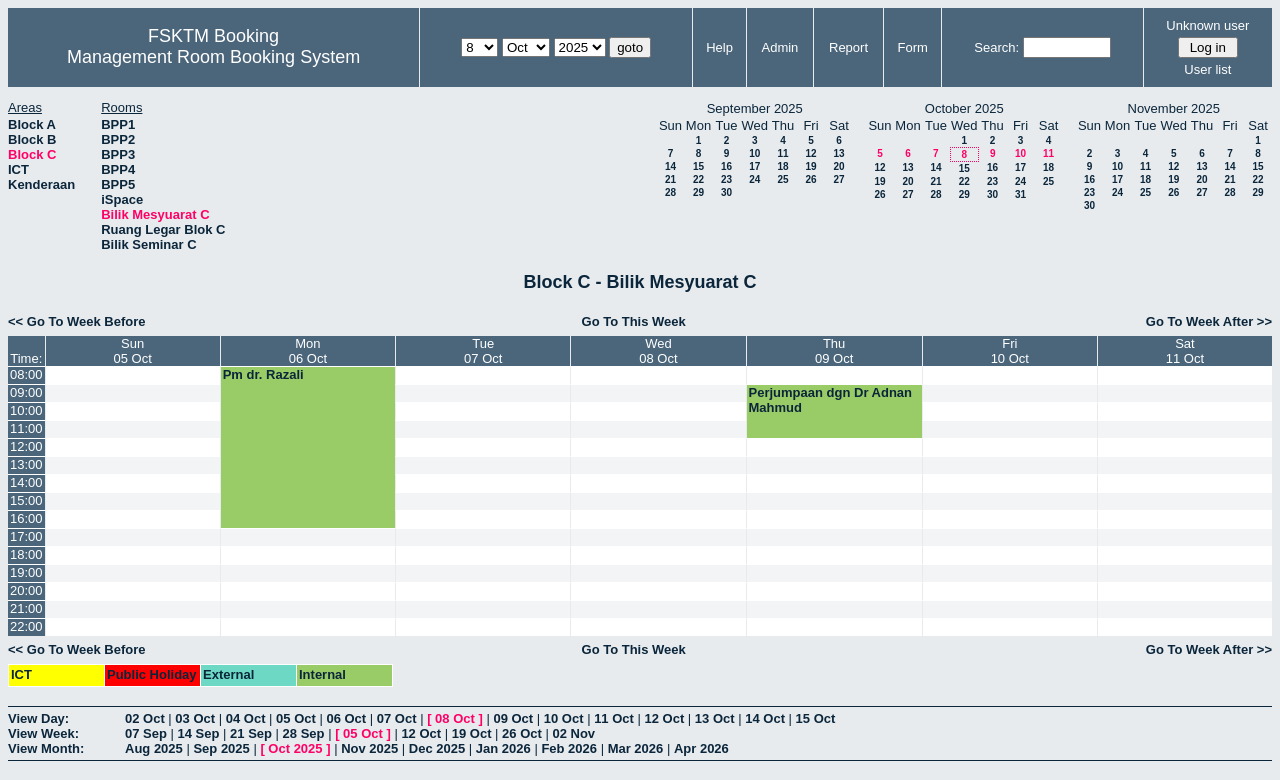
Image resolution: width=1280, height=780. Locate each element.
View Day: (38, 718)
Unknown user (1207, 25)
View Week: (43, 733)
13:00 (26, 464)
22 (698, 179)
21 (670, 179)
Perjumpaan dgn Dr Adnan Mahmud (830, 400)
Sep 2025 (221, 748)
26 (810, 179)
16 (726, 166)
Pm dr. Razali (263, 374)
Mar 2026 (636, 748)
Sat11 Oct (1185, 351)
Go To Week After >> (1209, 321)
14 (670, 166)
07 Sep (146, 733)
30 (726, 192)
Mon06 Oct (308, 351)
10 (754, 153)
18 (782, 166)
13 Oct (715, 718)
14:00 (26, 482)
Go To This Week (634, 321)
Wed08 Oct (658, 351)
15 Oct (816, 718)
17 (754, 166)
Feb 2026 (569, 748)
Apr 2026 (701, 748)
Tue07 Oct (483, 351)
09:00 (26, 392)
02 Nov (573, 733)
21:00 (26, 608)
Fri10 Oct (1010, 351)
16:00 (26, 518)
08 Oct (455, 718)
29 (698, 192)
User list (1207, 69)
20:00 (26, 590)
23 (726, 179)
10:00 (26, 410)
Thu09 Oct (834, 351)
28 (670, 192)
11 (782, 153)
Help (719, 47)
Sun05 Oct (132, 351)
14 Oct (765, 718)
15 (698, 166)
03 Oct (195, 718)
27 (838, 179)
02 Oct (145, 718)
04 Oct (246, 718)
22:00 (26, 626)
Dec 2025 (437, 748)
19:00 (26, 572)
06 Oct (346, 718)
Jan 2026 (503, 748)
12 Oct (665, 718)
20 (838, 166)
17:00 (26, 536)
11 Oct (614, 718)
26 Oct (522, 733)
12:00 (26, 446)
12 (810, 153)
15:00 (26, 500)
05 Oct (296, 718)
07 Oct (397, 718)
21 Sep (251, 733)
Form (913, 47)
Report (848, 47)
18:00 (26, 554)
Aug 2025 (154, 748)
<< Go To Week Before (77, 321)
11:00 (26, 428)
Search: (996, 47)
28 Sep (304, 733)
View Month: (46, 748)
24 (754, 179)
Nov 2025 (369, 748)
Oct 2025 (295, 748)
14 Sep (199, 733)
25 (782, 179)
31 (1020, 194)
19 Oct (472, 733)
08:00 (26, 374)
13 (838, 153)
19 (810, 166)
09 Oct (513, 718)
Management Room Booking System (213, 57)
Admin (779, 47)
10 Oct (564, 718)
